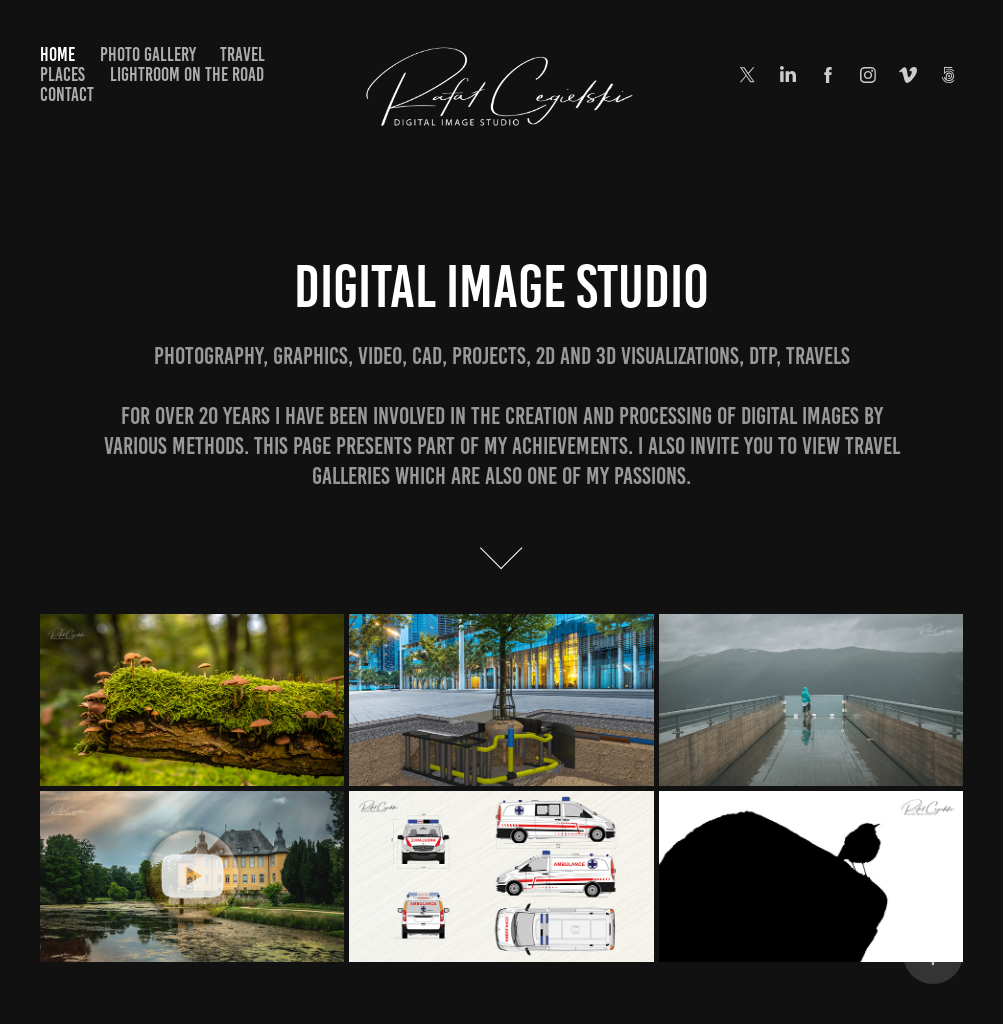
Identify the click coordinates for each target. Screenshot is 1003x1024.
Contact (67, 94)
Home (57, 54)
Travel (242, 54)
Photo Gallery (148, 54)
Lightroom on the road (187, 74)
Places (62, 74)
